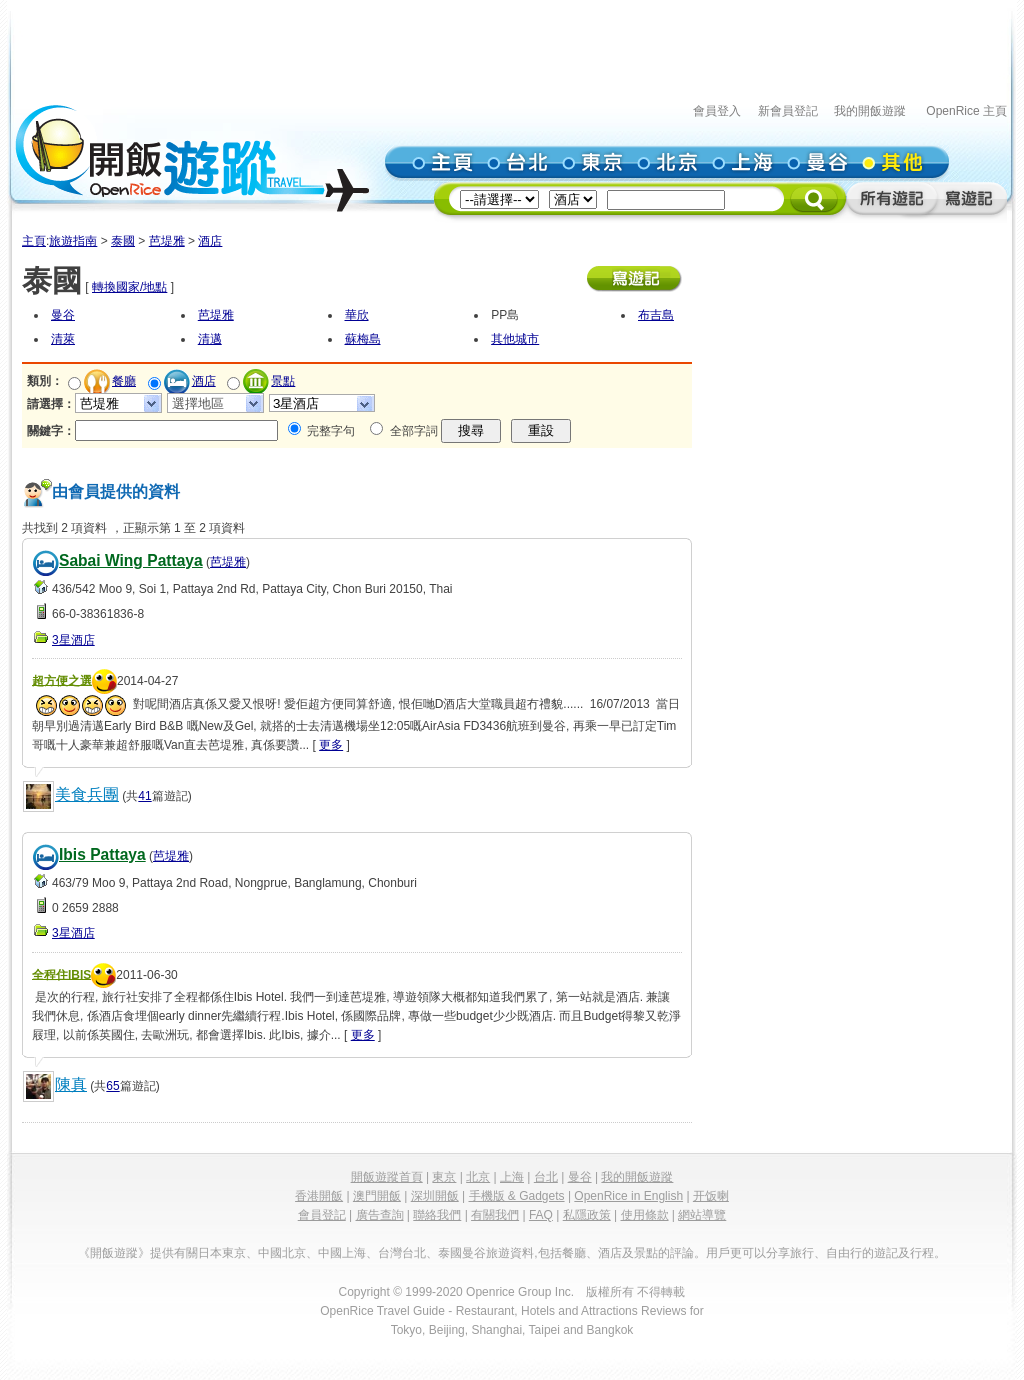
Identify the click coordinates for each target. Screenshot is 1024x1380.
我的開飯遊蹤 (870, 111)
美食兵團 (87, 794)
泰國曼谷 (462, 1253)
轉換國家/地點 (129, 287)
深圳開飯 (435, 1196)
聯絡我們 (437, 1215)
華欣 (357, 315)
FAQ (541, 1215)
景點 (283, 381)
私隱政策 (587, 1215)
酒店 (210, 241)
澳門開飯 (377, 1196)
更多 (331, 745)
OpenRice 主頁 (966, 111)
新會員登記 (788, 111)
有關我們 (495, 1215)
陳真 (71, 1084)
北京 (478, 1177)
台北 (546, 1177)
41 (144, 796)
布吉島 (656, 315)
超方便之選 (62, 680)
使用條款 (645, 1215)
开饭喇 (711, 1196)
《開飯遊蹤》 (114, 1253)
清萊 (63, 339)
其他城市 (515, 339)
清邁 (210, 339)
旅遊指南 (73, 241)
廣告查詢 (380, 1215)
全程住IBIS (61, 974)
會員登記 (322, 1215)
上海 (512, 1177)
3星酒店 (73, 640)
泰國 (123, 241)
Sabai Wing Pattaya (131, 560)
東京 (444, 1177)
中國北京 (282, 1253)
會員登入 (717, 111)
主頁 (34, 241)
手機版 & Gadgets (517, 1196)
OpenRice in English (628, 1196)
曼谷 (63, 315)
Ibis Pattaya (102, 854)
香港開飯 (319, 1196)
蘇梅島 (363, 339)
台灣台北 (402, 1253)
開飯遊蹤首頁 (387, 1177)
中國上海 (342, 1253)
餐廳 (124, 381)
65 (112, 1086)
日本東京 (222, 1253)
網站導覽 (702, 1215)
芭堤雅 (167, 241)
